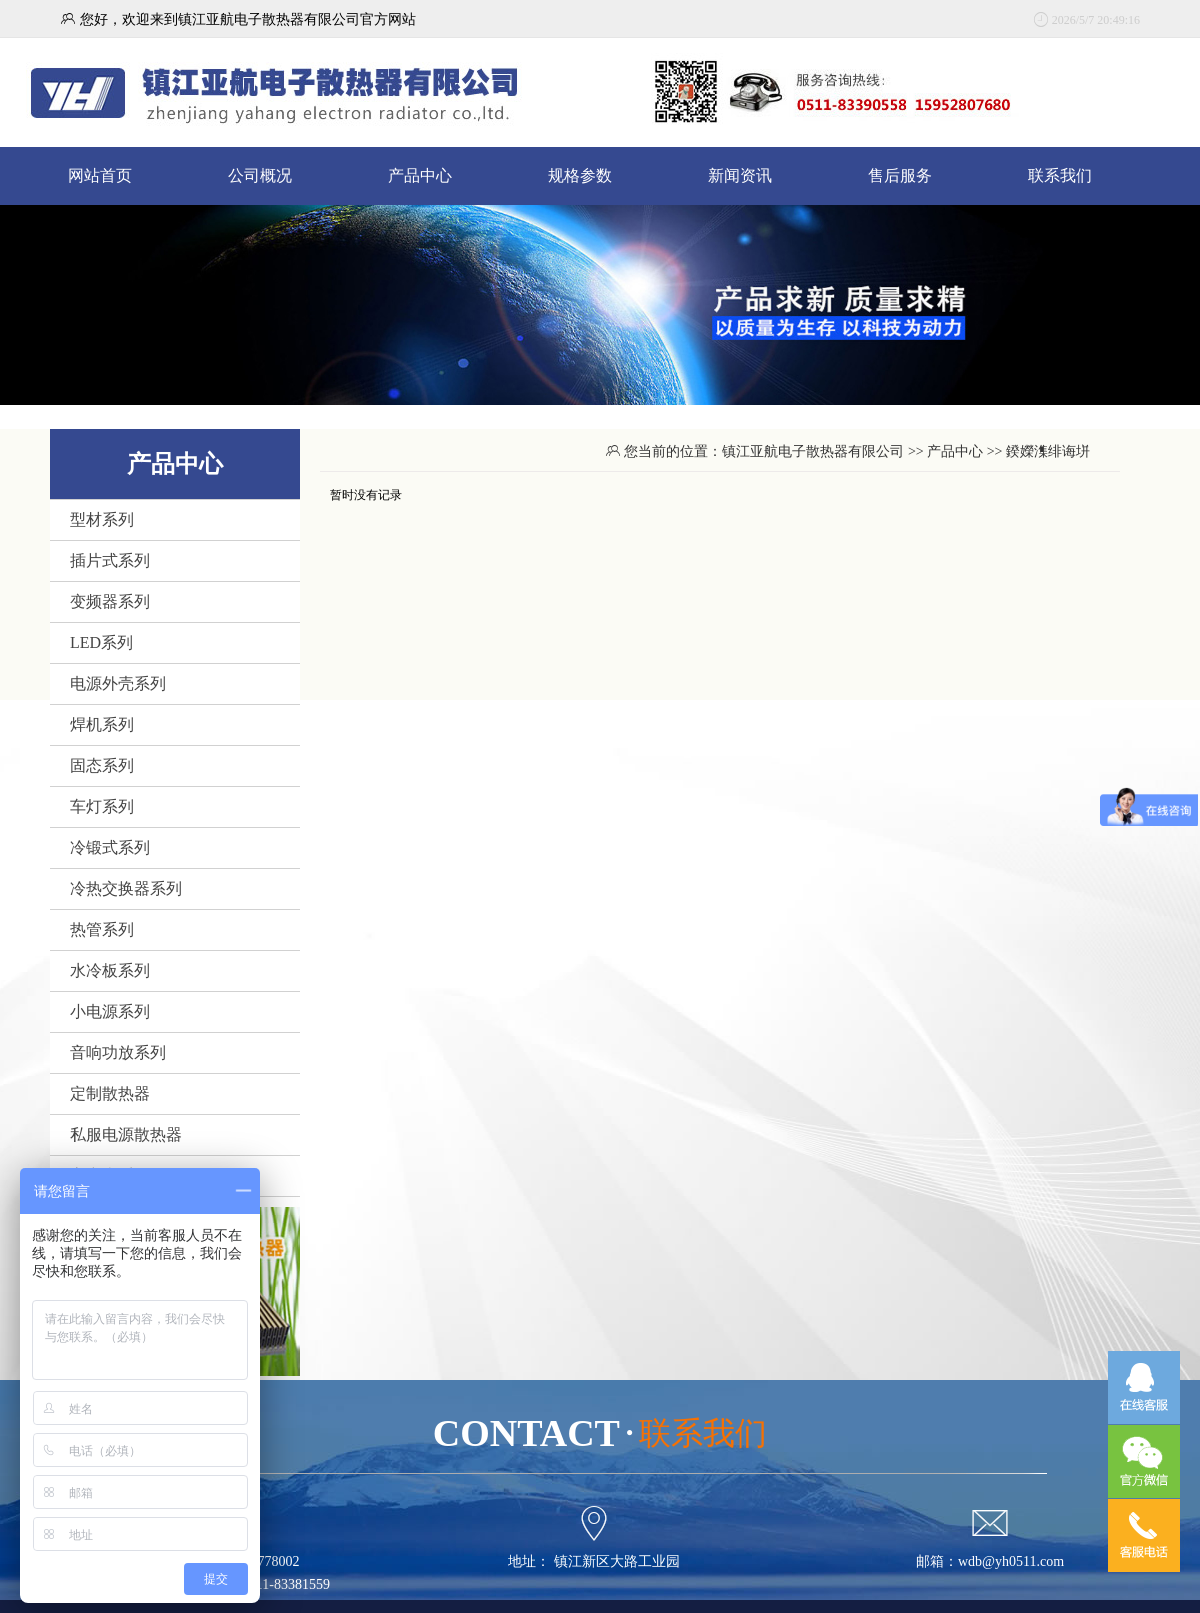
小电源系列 (110, 1011)
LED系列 (101, 642)
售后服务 (900, 175)
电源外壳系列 (118, 683)
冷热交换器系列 (126, 888)
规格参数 (580, 175)
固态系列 (102, 765)
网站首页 (100, 175)
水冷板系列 (110, 970)
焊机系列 (102, 724)
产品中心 (420, 175)
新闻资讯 (740, 175)
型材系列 (102, 519)
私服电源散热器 (126, 1134)
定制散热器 (110, 1093)
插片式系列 (110, 560)
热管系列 (102, 929)
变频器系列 (110, 601)
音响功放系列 (118, 1052)
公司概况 (260, 175)
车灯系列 (102, 806)
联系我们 (1060, 175)
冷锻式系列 (110, 847)
